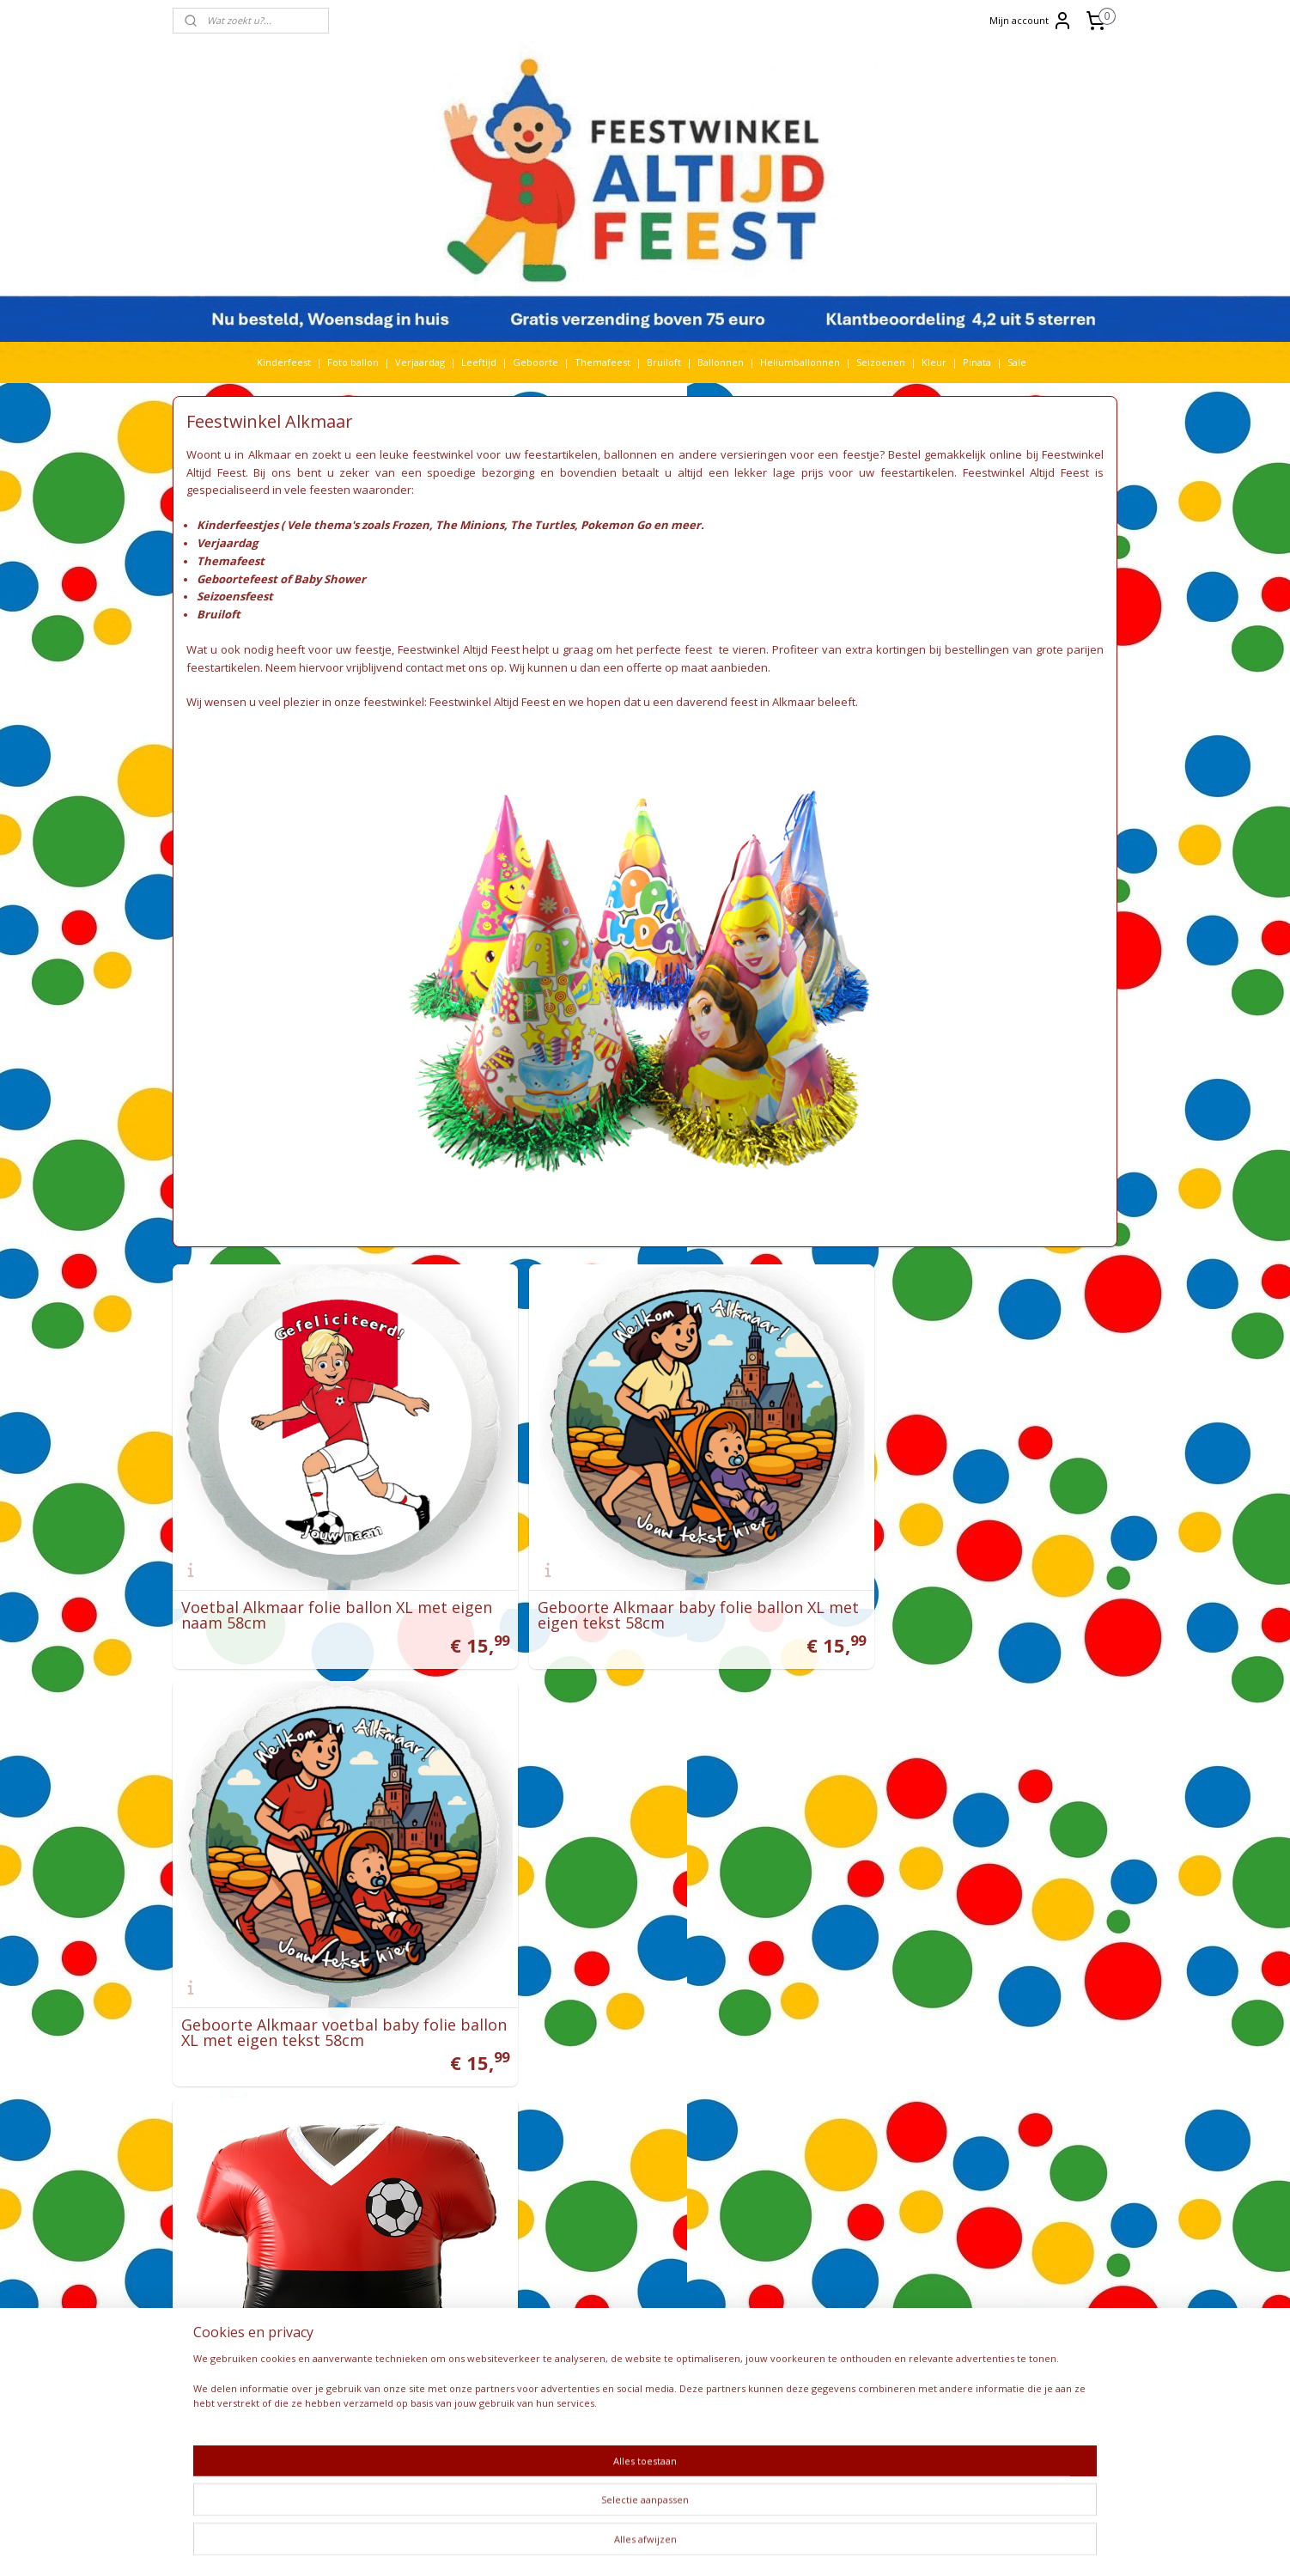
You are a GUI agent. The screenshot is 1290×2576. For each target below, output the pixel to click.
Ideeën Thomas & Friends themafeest (833, 2141)
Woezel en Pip (450, 2444)
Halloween (456, 2201)
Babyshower (466, 2080)
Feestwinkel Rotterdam (610, 2080)
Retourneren (587, 2307)
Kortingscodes (589, 2368)
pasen (517, 2307)
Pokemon (502, 2323)
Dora (475, 2156)
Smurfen (448, 2353)
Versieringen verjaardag (612, 2171)
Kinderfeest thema (464, 2247)
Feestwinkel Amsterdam (612, 2111)
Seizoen (515, 2337)
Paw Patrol (393, 2323)
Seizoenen (880, 362)
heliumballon (400, 2217)
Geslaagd (391, 2201)
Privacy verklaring (598, 2337)
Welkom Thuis (462, 2428)
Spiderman (462, 2368)
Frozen (517, 2171)
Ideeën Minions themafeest (809, 2126)
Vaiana (469, 2413)
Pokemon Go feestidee (799, 2156)
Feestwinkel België (599, 2217)
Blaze (518, 2111)
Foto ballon (353, 362)
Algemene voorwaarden (612, 2262)
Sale (1016, 362)
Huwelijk (415, 2232)
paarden (476, 2307)
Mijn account (1031, 20)
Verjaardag (420, 362)
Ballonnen (720, 362)
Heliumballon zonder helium (813, 2080)
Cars (523, 2126)
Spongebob (396, 2383)
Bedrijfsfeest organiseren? (805, 2217)
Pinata (977, 362)
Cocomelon (396, 2141)
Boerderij (425, 2126)
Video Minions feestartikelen (811, 2111)
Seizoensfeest (235, 596)
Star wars (451, 2383)
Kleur (934, 362)
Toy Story (435, 2398)
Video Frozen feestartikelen (809, 2096)
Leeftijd (478, 362)
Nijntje (442, 2293)
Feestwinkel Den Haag (607, 2096)
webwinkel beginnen (704, 2544)
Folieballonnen (402, 2171)
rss (638, 2544)
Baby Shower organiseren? (806, 2187)
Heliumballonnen (800, 362)
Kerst (401, 2247)
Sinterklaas (395, 2353)
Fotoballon (468, 2171)
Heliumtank (465, 2217)
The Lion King (400, 2413)
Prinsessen (394, 2337)
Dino (447, 2156)
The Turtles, (544, 525)
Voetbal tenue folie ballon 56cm (299, 1963)
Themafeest (602, 362)
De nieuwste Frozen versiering (816, 2262)
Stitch (493, 2383)
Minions (387, 2293)
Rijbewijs (459, 2337)
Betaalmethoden (595, 2323)
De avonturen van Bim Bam (808, 2247)
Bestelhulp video (595, 2353)
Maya (437, 2277)
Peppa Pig (449, 2323)
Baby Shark (446, 2096)
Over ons (578, 2383)
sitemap (602, 2544)
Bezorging (580, 2277)
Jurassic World (483, 2232)
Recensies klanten (787, 2293)
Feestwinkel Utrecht (603, 2126)
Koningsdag (395, 2262)
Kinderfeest (284, 362)
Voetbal (386, 2428)
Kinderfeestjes (237, 525)
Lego (494, 2262)
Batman (423, 2111)
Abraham (397, 2080)
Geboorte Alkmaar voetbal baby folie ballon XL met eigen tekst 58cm (955, 1577)
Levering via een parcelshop (622, 2293)
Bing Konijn (474, 2111)
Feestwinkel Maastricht (609, 2141)
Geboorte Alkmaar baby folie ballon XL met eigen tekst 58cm (643, 1577)
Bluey (383, 2126)
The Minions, (471, 525)
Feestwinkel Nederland (610, 2201)
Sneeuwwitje (399, 2368)
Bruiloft (664, 362)
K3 (374, 2247)
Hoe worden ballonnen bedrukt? (820, 2171)
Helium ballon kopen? (795, 2201)
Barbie (383, 2111)
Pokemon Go (616, 525)
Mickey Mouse (490, 2277)
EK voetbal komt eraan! (798, 2307)
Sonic (488, 2353)
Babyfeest (390, 2096)
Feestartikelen (590, 2156)
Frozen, (413, 525)
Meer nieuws (775, 2277)
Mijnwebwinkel (854, 2544)
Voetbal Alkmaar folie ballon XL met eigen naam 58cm (314, 1577)
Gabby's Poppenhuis (428, 2187)
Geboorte (535, 362)
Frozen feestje (778, 2232)
